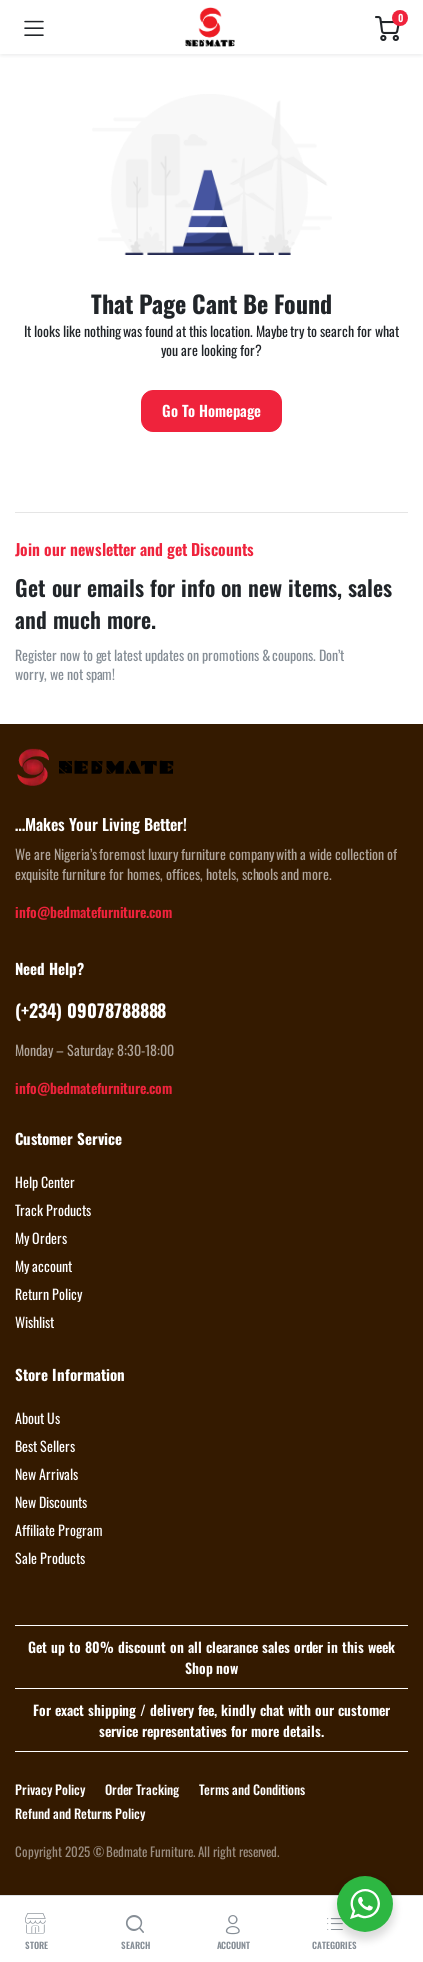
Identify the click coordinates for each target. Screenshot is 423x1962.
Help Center (45, 1181)
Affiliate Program (59, 1529)
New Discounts (51, 1501)
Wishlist (34, 1321)
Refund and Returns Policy (80, 1813)
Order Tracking (142, 1789)
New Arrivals (46, 1473)
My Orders (41, 1237)
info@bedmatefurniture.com (93, 911)
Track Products (53, 1209)
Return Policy (48, 1293)
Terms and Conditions (251, 1789)
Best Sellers (45, 1445)
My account (43, 1265)
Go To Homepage (211, 410)
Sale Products (50, 1557)
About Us (37, 1417)
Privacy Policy (50, 1789)
